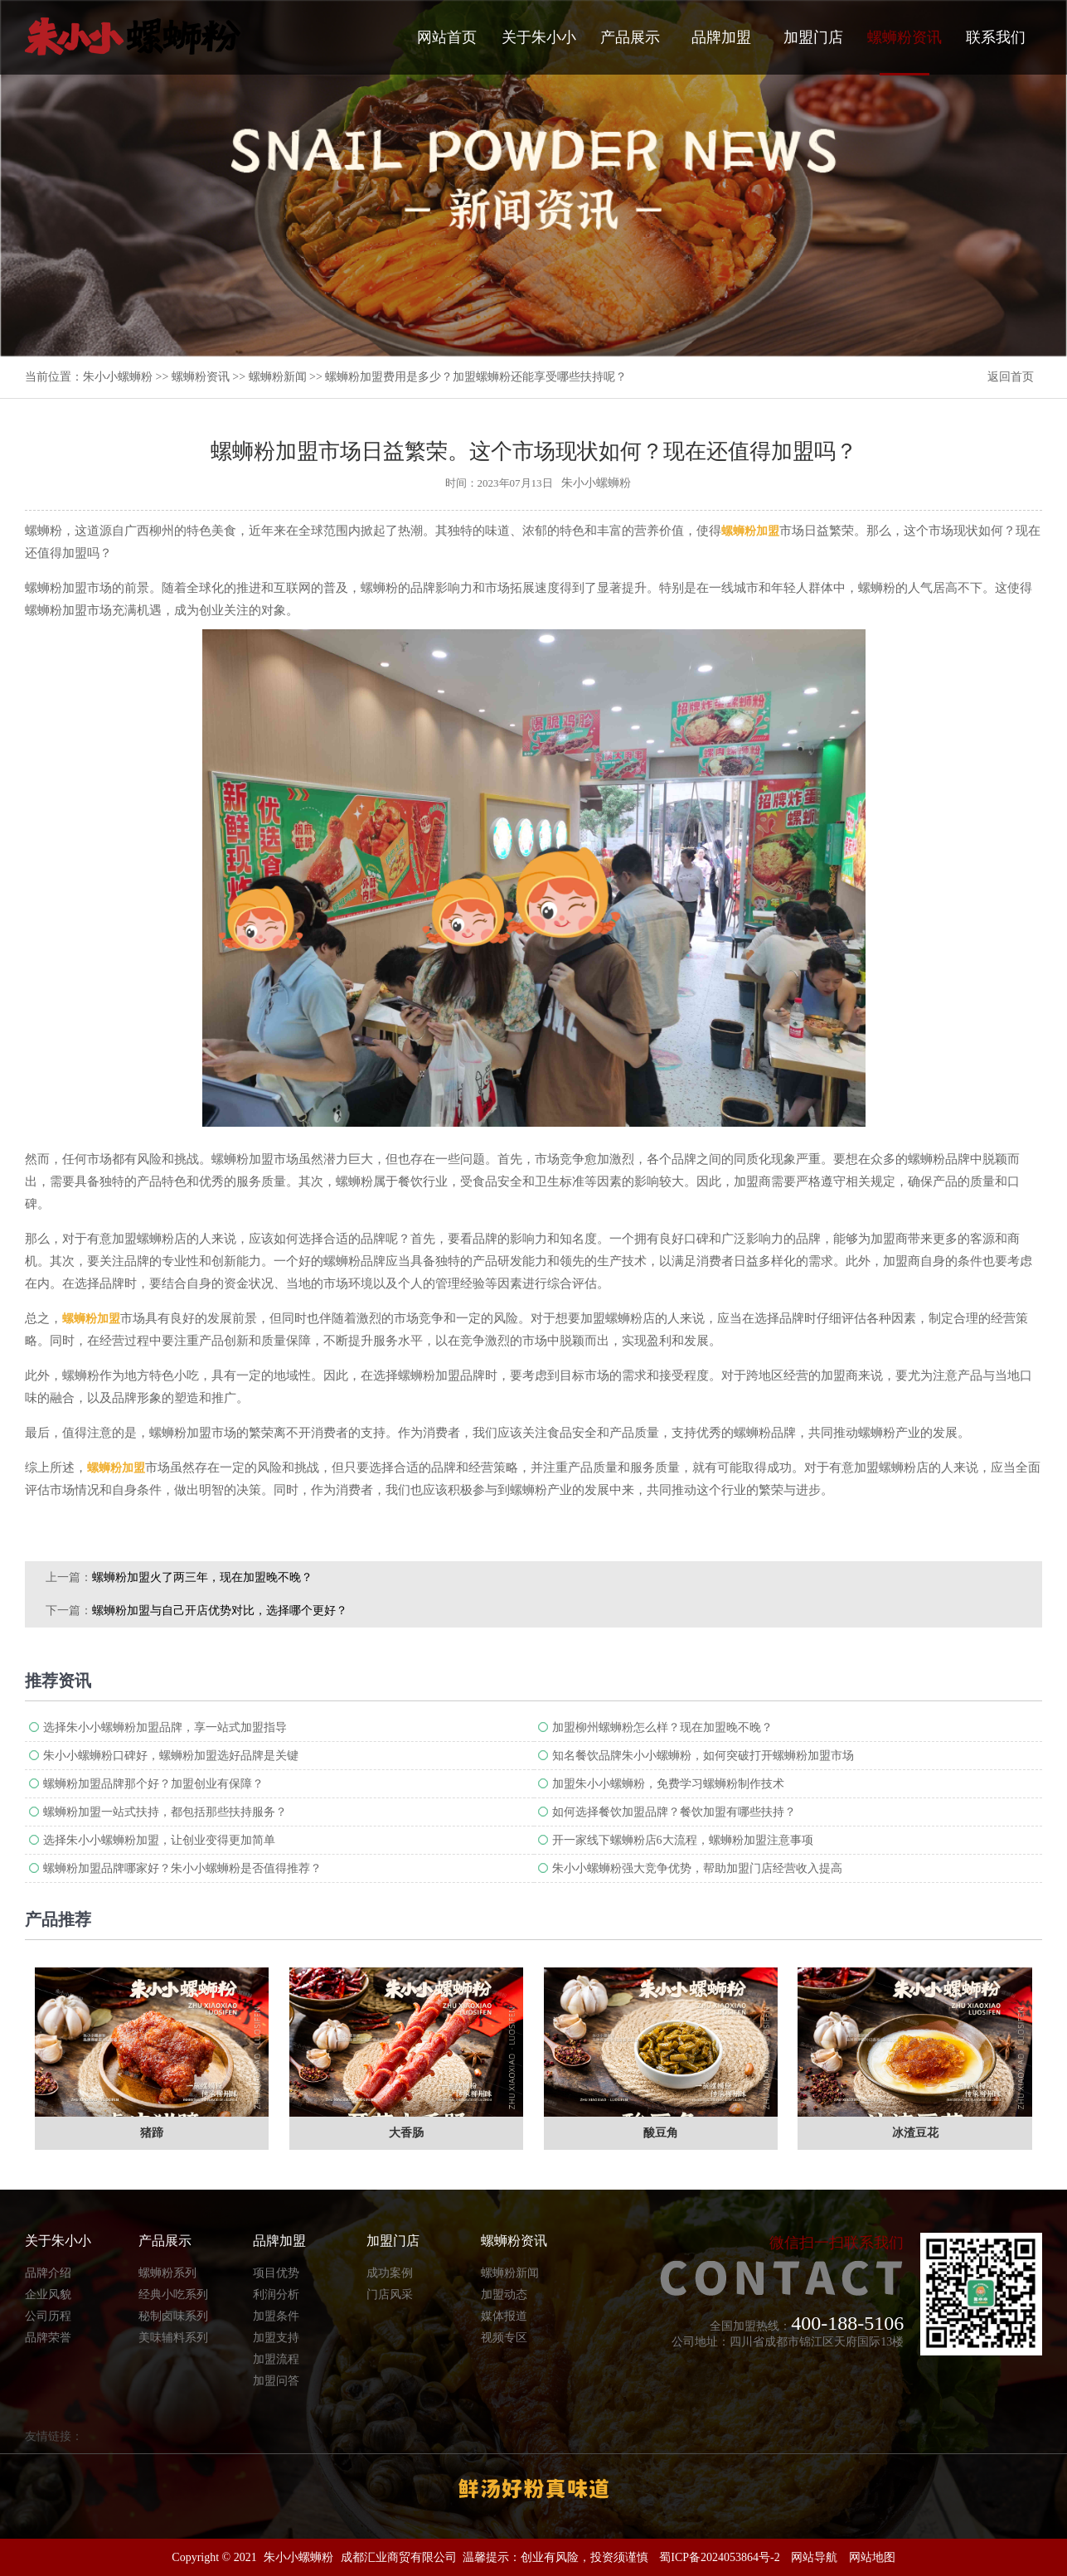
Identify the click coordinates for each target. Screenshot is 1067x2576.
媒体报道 (504, 2316)
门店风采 (389, 2294)
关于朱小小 (539, 37)
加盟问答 (276, 2381)
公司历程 (48, 2316)
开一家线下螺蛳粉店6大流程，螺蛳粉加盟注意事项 (682, 1840)
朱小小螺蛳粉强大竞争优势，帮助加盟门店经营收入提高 (697, 1868)
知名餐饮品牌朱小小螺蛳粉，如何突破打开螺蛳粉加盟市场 (703, 1755)
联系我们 (996, 37)
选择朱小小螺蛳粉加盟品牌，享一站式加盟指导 (165, 1727)
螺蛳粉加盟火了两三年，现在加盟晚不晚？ (202, 1577)
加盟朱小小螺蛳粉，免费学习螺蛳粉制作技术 (668, 1784)
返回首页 (1010, 377)
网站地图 (872, 2557)
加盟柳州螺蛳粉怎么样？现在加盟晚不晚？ (662, 1727)
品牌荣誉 (48, 2337)
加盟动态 (504, 2294)
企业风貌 (48, 2294)
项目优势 (276, 2273)
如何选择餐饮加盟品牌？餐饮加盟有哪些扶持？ (674, 1812)
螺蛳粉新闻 (278, 377)
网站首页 (447, 37)
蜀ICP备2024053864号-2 (719, 2557)
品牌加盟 (721, 37)
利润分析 (276, 2294)
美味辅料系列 (173, 2337)
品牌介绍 (48, 2273)
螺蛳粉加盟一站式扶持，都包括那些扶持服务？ (165, 1812)
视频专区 (504, 2337)
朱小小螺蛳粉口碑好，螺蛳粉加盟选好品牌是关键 (170, 1755)
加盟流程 (276, 2359)
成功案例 (389, 2273)
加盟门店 (813, 37)
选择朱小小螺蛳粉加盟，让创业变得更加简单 (159, 1840)
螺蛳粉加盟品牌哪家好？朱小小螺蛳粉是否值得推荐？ (182, 1868)
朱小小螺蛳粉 (118, 377)
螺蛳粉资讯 (904, 52)
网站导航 (814, 2557)
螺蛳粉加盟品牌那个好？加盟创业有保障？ (153, 1784)
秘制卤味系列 (173, 2316)
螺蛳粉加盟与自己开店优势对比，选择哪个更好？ (219, 1610)
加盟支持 (276, 2337)
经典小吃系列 (173, 2294)
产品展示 (630, 37)
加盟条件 (276, 2316)
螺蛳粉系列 (167, 2273)
